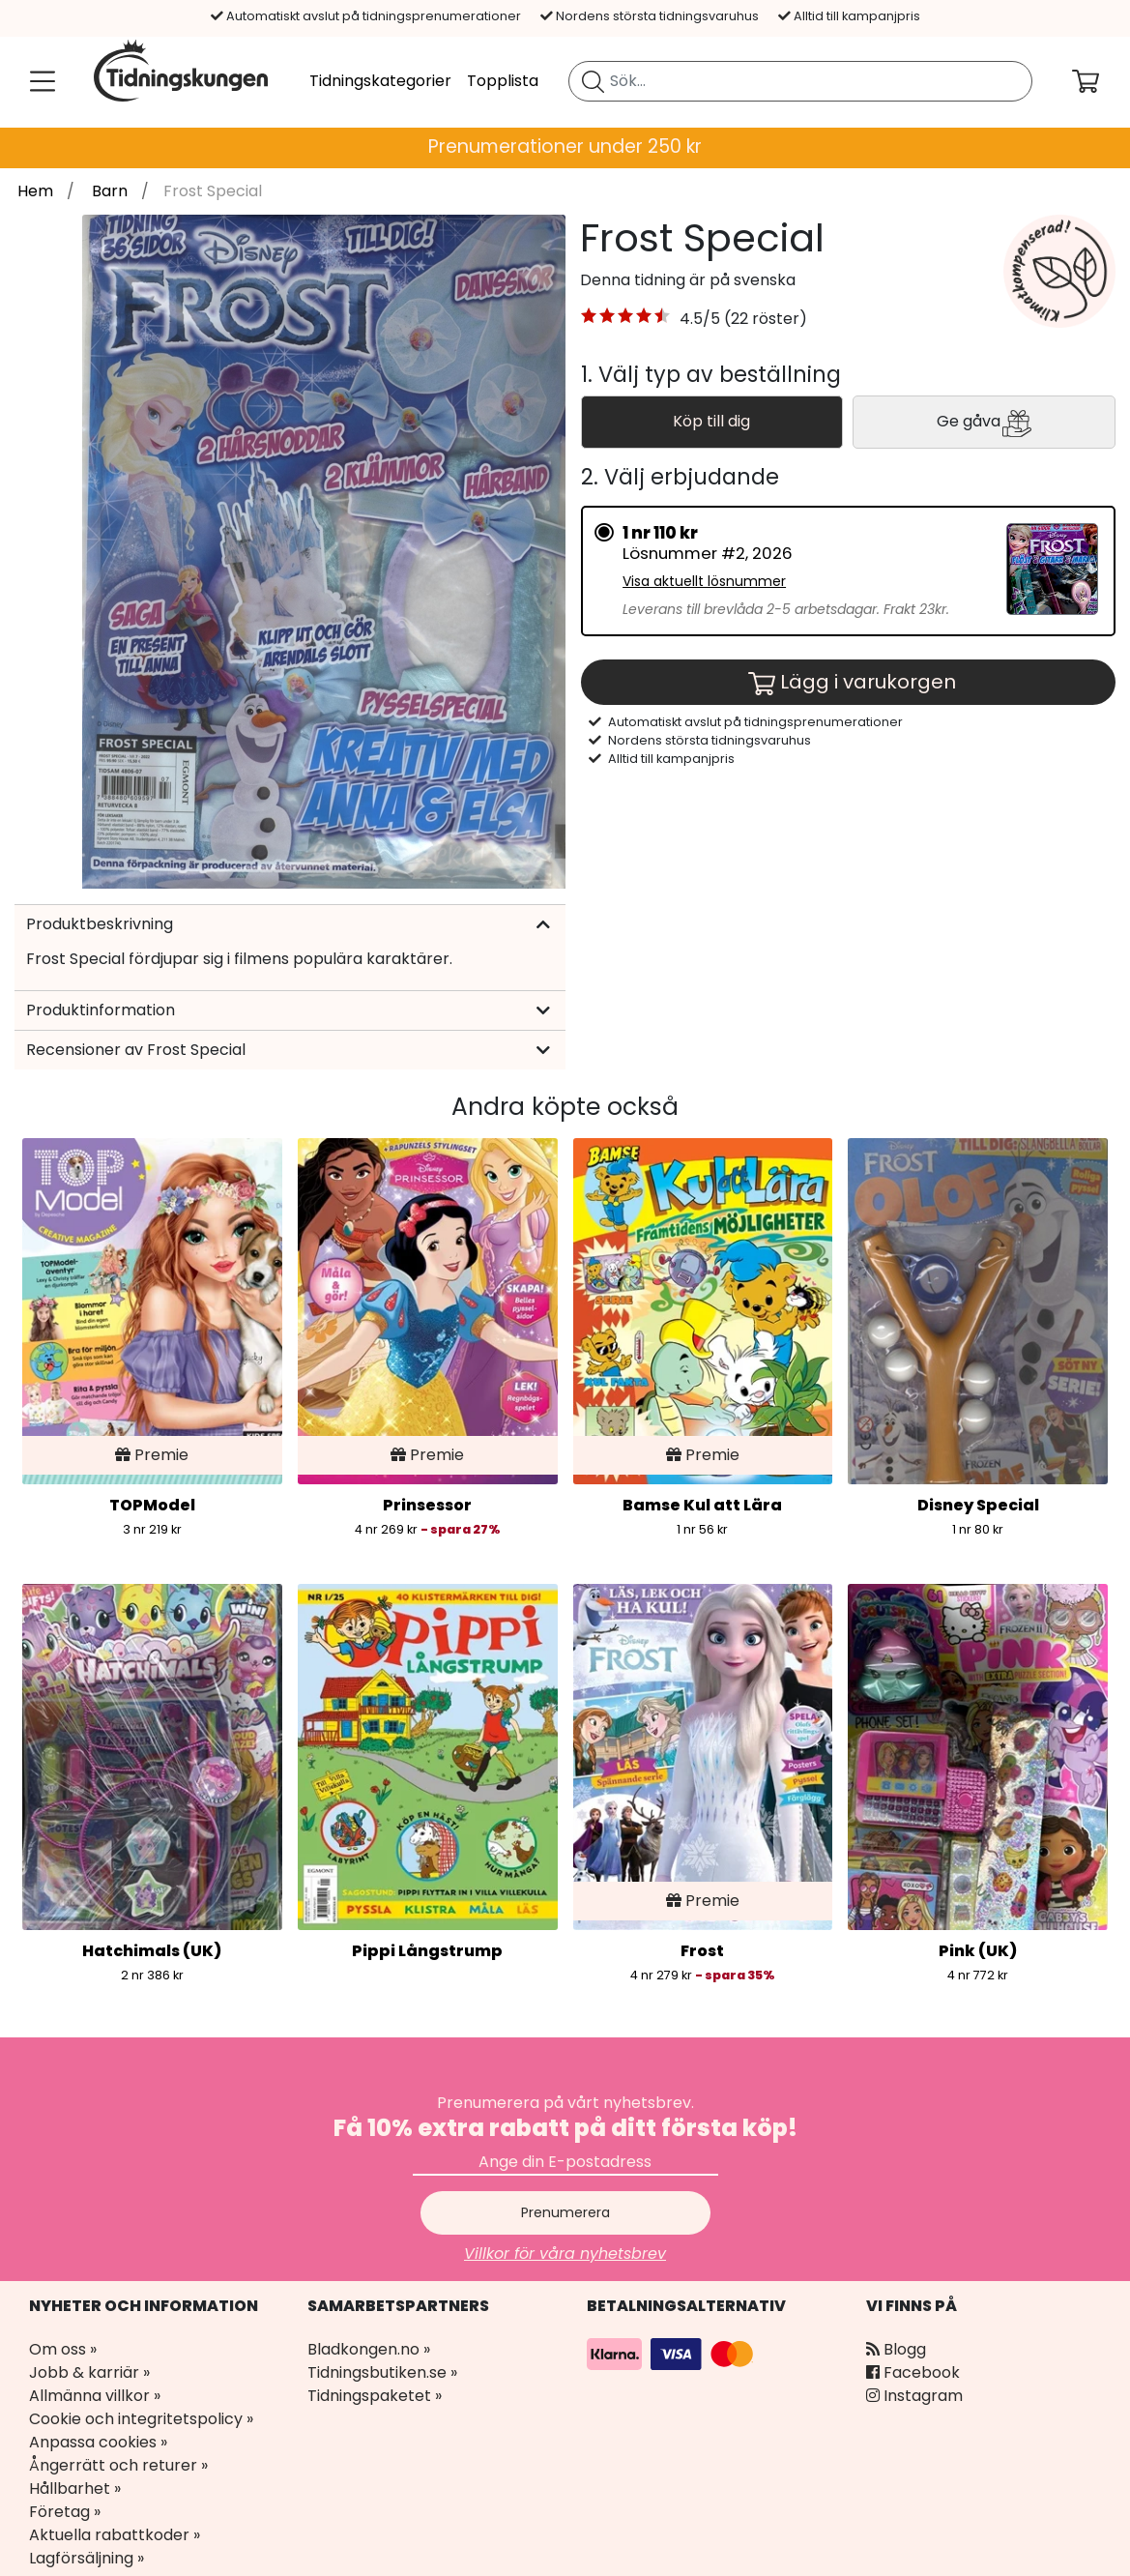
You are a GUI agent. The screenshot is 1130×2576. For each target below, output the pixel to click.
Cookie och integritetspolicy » (141, 2419)
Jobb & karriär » (89, 2372)
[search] (799, 81)
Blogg (896, 2349)
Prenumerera (565, 2212)
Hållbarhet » (75, 2488)
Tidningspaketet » (374, 2396)
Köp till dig (711, 421)
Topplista (502, 81)
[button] (626, 319)
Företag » (65, 2512)
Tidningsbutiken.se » (382, 2372)
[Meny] (38, 81)
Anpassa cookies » (98, 2442)
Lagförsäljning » (86, 2558)
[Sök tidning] (593, 81)
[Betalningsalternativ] (673, 2353)
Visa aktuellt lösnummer (704, 581)
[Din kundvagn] (1101, 81)
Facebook (913, 2372)
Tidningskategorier (380, 81)
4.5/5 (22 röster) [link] (743, 318)
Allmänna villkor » (94, 2396)
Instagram (914, 2396)
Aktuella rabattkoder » (114, 2535)
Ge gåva (984, 422)
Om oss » (63, 2349)
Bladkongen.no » (368, 2349)
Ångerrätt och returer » (118, 2465)
